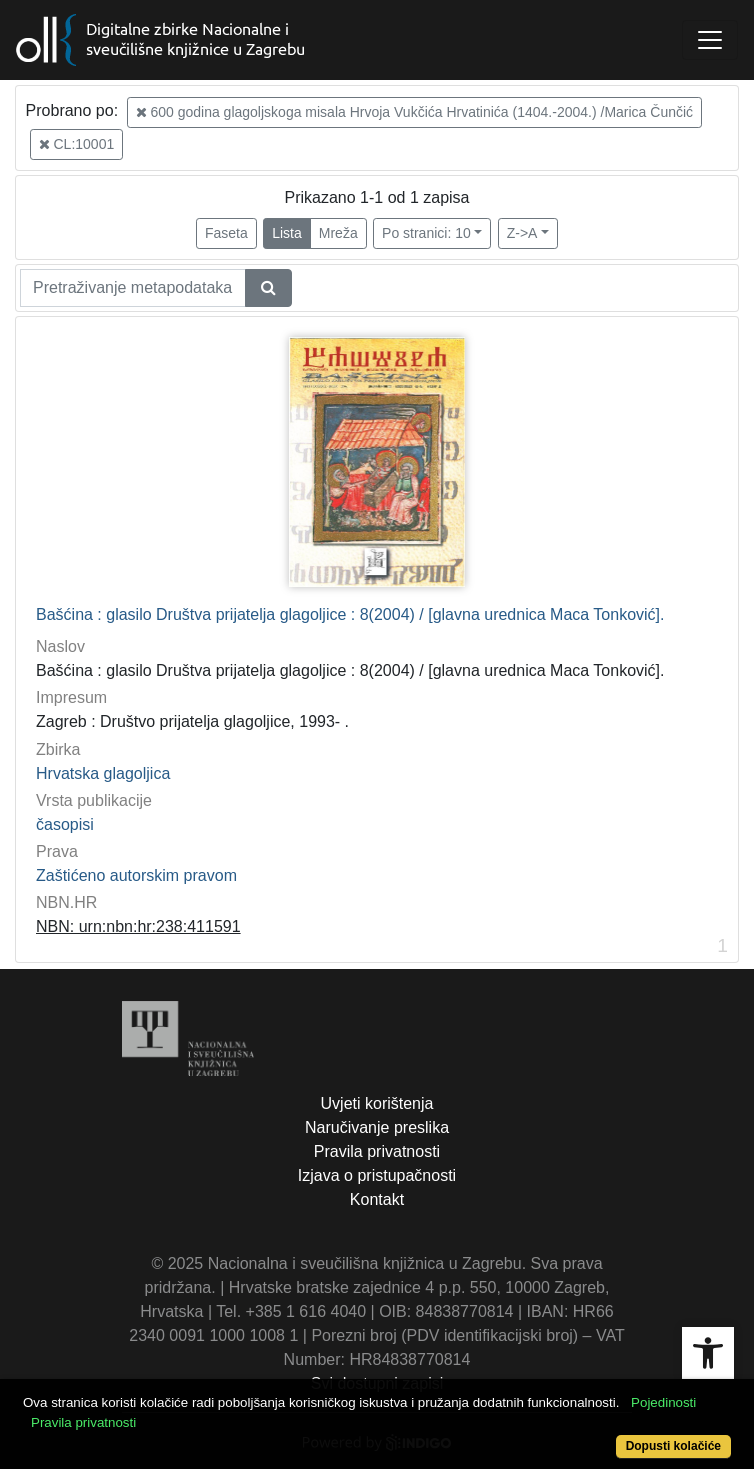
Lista (287, 233)
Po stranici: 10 (426, 233)
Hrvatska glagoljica (103, 773)
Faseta (226, 233)
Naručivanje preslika (377, 1127)
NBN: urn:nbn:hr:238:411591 (138, 926)
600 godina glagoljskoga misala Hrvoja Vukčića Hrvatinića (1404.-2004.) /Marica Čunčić (415, 112)
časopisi (65, 824)
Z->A (522, 233)
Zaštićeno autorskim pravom (136, 875)
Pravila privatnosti (377, 1151)
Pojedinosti (663, 1402)
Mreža (338, 233)
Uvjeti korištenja (377, 1103)
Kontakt (377, 1199)
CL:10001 (77, 144)
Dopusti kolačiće (673, 1446)
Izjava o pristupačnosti (377, 1175)
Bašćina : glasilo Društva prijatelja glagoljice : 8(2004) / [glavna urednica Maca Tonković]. (350, 614)
